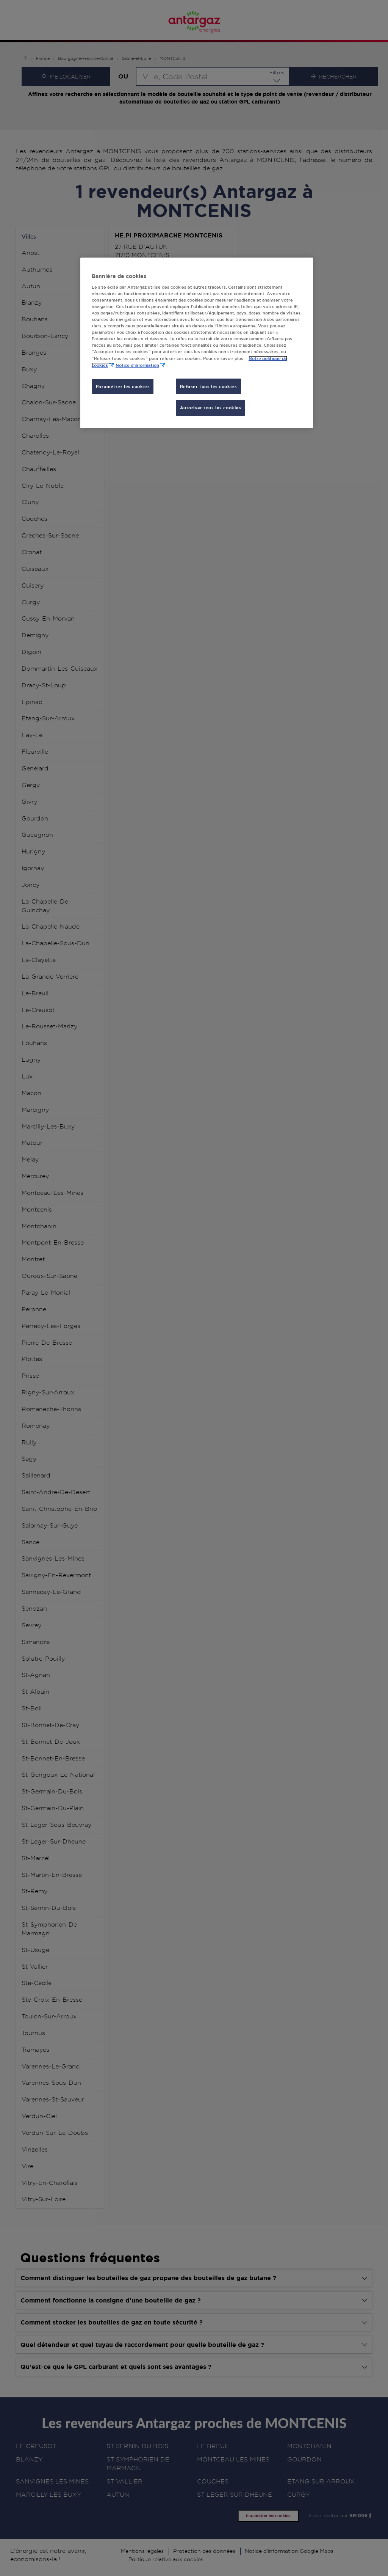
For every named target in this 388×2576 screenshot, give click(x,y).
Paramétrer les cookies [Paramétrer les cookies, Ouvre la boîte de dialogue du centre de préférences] (123, 386)
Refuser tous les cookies (208, 386)
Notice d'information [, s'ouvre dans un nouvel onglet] (137, 365)
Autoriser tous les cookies (210, 407)
